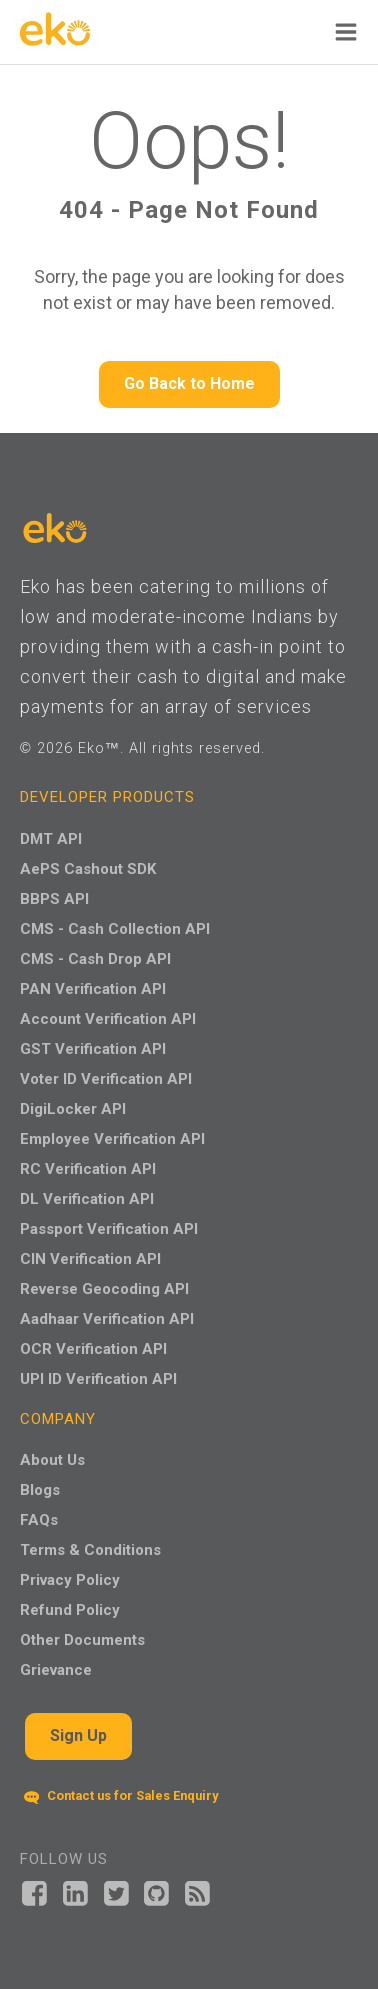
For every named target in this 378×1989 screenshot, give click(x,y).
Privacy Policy (70, 1580)
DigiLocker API (73, 1109)
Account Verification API (108, 1019)
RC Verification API (88, 1169)
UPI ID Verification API (98, 1379)
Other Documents (82, 1640)
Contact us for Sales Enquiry (121, 1796)
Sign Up (78, 1735)
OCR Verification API (93, 1349)
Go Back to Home (189, 383)
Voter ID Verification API (106, 1079)
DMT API (51, 839)
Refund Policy (70, 1610)
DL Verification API (87, 1199)
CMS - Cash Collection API (115, 929)
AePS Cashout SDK (88, 869)
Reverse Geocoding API (104, 1289)
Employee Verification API (112, 1139)
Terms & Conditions (90, 1550)
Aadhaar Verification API (107, 1319)
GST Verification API (93, 1049)
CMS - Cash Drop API (95, 959)
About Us (52, 1460)
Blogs (40, 1490)
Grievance (56, 1670)
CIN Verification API (90, 1259)
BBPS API (54, 899)
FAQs (39, 1520)
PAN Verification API (93, 989)
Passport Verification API (109, 1229)
